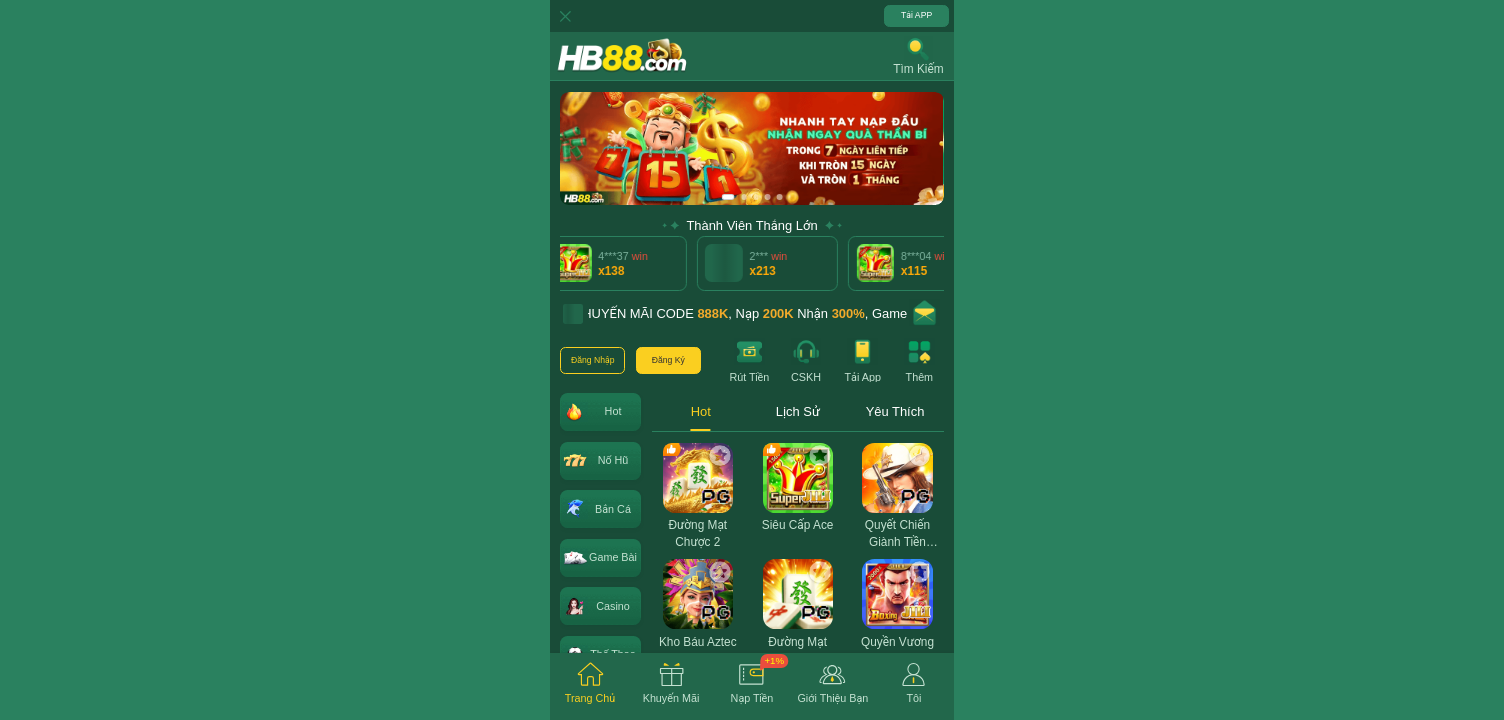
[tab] (590, 686)
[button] (918, 56)
